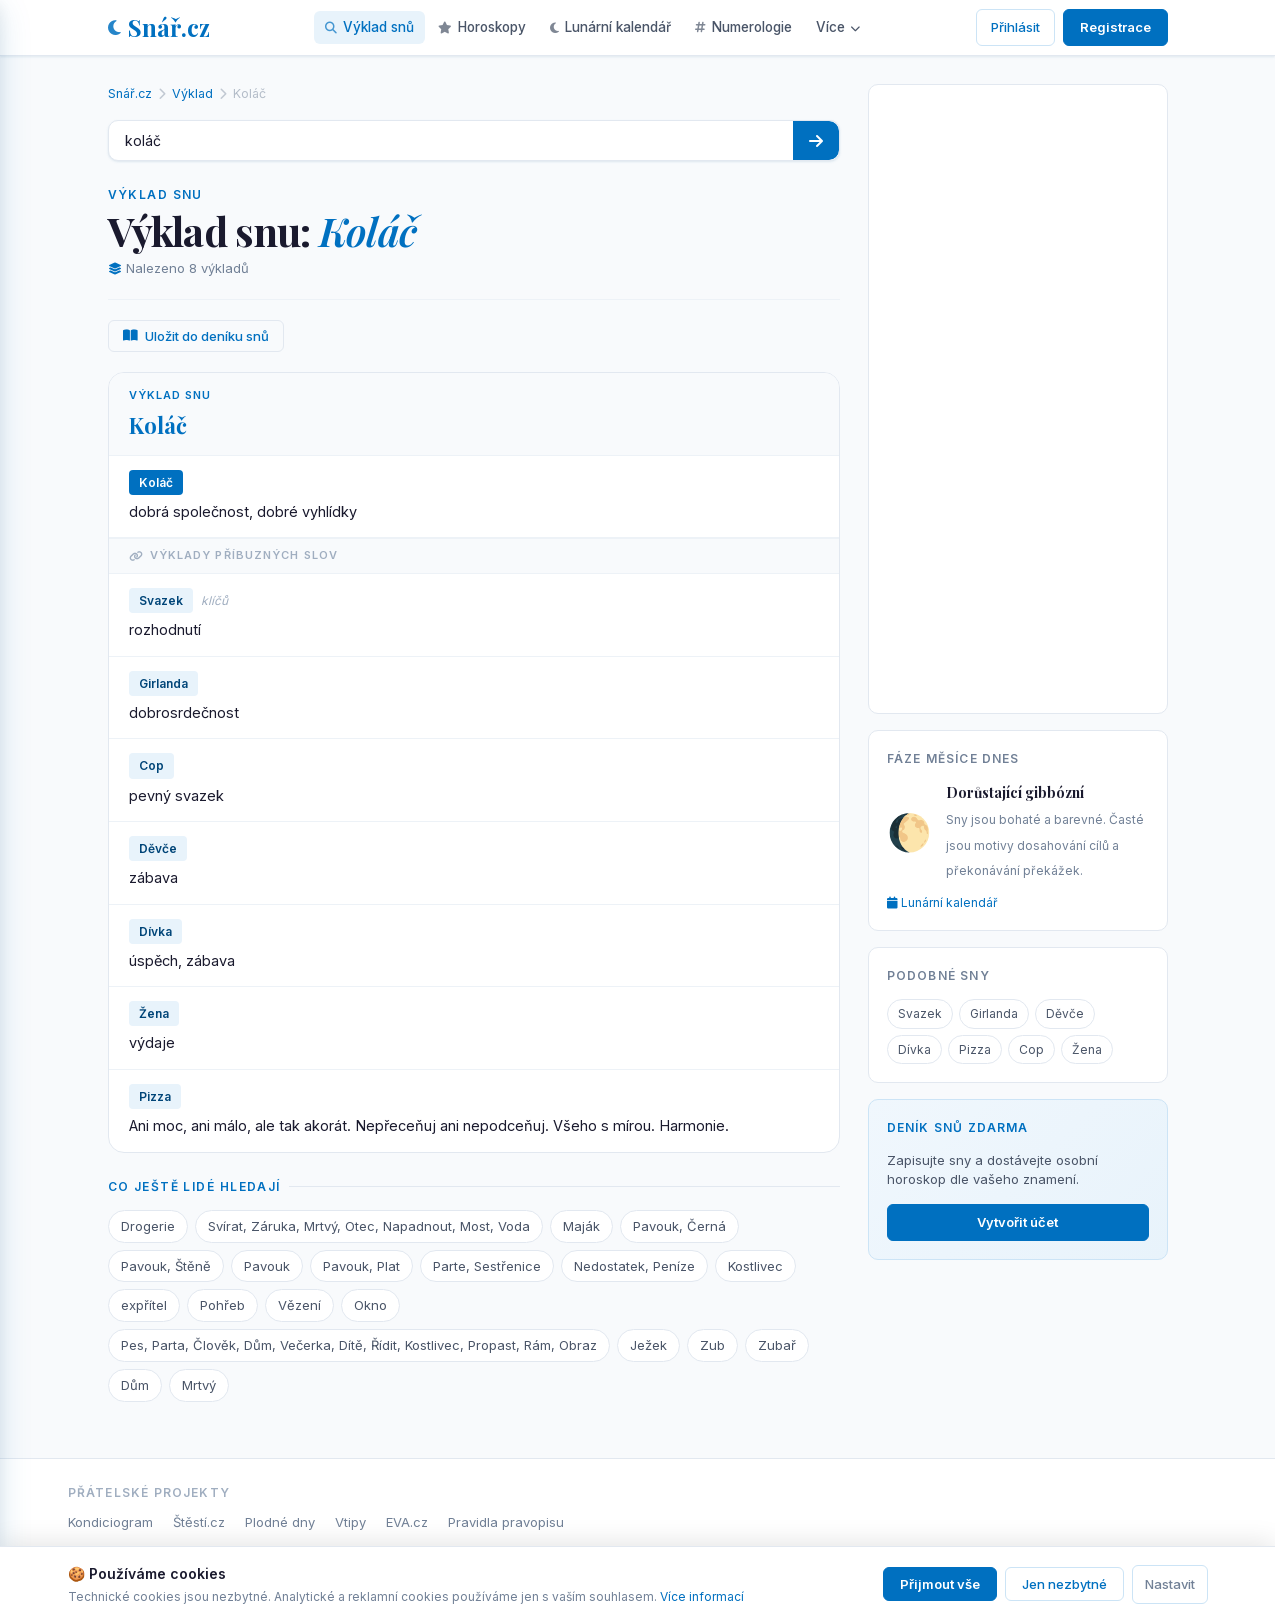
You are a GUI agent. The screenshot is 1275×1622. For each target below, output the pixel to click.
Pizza (975, 1049)
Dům (135, 1385)
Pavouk (267, 1266)
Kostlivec (755, 1266)
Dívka (914, 1049)
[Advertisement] (1018, 395)
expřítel (144, 1305)
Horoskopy (482, 27)
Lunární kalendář (610, 27)
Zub (712, 1345)
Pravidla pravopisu (506, 1522)
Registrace (1115, 27)
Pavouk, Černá (679, 1226)
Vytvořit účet (1017, 1222)
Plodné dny (280, 1522)
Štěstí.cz (199, 1522)
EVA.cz (407, 1522)
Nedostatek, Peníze (634, 1266)
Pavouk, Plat (361, 1266)
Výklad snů (369, 27)
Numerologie (743, 27)
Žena (1087, 1049)
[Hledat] (816, 140)
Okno (370, 1305)
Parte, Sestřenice (487, 1266)
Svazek (920, 1013)
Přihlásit (1015, 27)
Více (838, 27)
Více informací (702, 1596)
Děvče (1065, 1013)
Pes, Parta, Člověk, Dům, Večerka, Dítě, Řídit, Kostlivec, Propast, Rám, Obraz (359, 1345)
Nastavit (1170, 1584)
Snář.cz (159, 27)
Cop (1031, 1049)
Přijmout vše (940, 1584)
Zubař (777, 1345)
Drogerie (148, 1226)
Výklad (192, 93)
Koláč (158, 425)
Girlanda (994, 1013)
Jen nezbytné (1064, 1584)
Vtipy (350, 1522)
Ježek (648, 1345)
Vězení (299, 1305)
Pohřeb (222, 1305)
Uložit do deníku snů (196, 336)
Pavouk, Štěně (166, 1266)
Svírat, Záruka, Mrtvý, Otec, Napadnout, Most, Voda (369, 1226)
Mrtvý (199, 1385)
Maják (581, 1226)
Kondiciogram (110, 1522)
